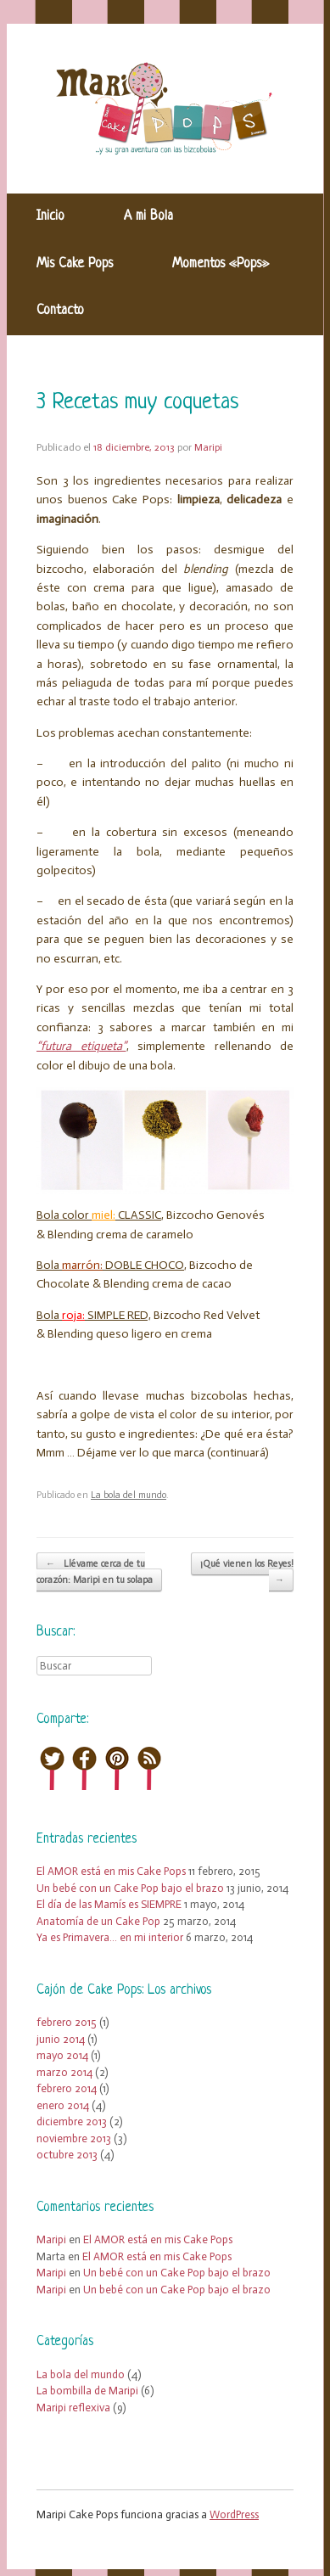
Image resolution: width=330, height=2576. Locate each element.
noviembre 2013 (73, 2138)
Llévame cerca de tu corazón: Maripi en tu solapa (94, 1571)
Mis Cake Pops (74, 264)
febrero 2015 (66, 2022)
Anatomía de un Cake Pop (98, 1921)
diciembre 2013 (71, 2121)
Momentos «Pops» (220, 264)
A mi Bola (148, 216)
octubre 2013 (67, 2154)
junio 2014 (60, 2039)
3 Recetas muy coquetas (137, 402)
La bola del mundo (128, 1495)
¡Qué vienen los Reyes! (247, 1573)
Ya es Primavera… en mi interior (109, 1937)
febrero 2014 (66, 2088)
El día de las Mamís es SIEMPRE (109, 1904)
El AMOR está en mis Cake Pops (111, 1871)
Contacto (60, 310)
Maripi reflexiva (73, 2407)
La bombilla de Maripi (87, 2390)
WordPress (234, 2514)
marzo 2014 (64, 2072)
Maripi (208, 447)
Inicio (50, 216)
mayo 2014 (62, 2055)
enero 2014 (62, 2105)
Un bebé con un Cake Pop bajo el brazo (130, 1888)
